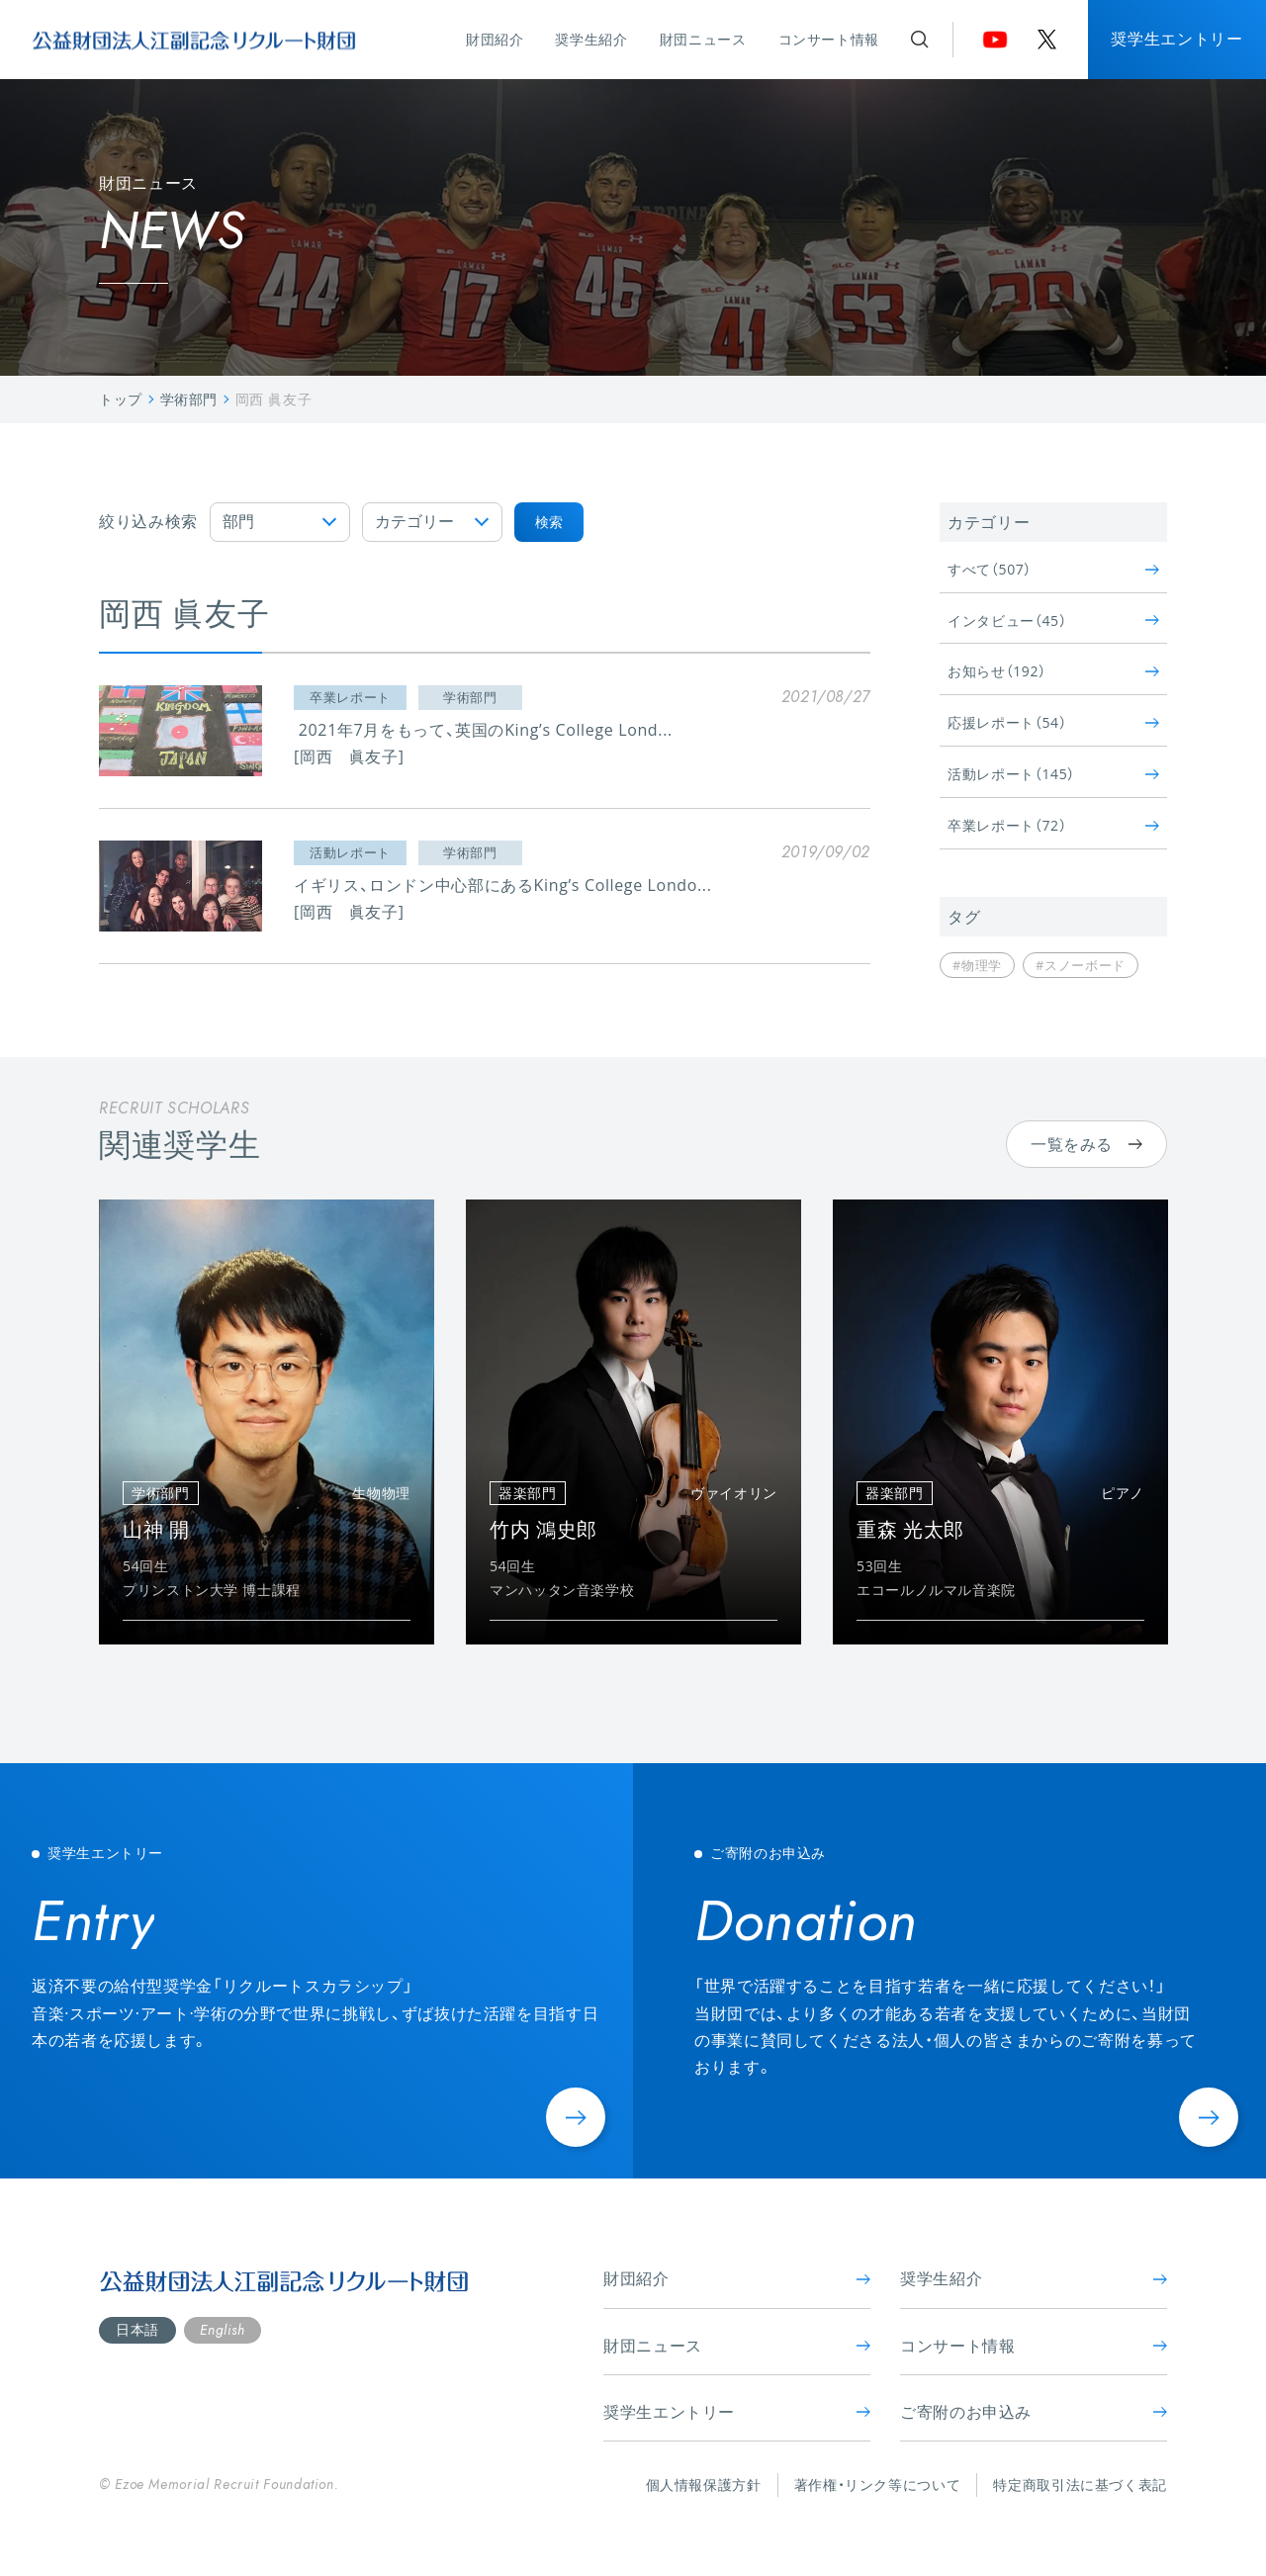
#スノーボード (1081, 965)
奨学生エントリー (1176, 38)
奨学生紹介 (591, 39)
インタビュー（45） (1053, 620)
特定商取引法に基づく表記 (1080, 2484)
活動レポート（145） (1053, 773)
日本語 (137, 2329)
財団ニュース (703, 39)
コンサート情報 (828, 39)
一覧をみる (1086, 1144)
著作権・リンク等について (877, 2484)
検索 (549, 521)
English (222, 2330)
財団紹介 (495, 39)
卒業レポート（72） (1053, 825)
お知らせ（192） (1053, 671)
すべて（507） (1053, 569)
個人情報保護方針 (704, 2484)
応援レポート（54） (1053, 722)
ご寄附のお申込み (1033, 2412)
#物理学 (977, 965)
